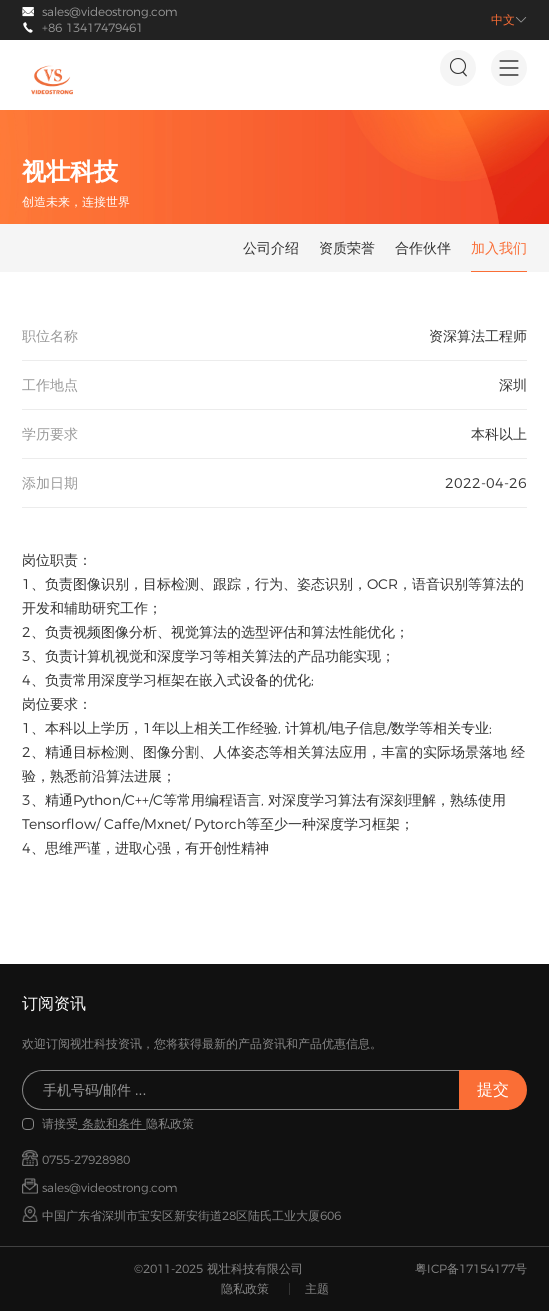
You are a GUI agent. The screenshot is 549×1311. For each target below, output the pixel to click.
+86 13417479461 (92, 27)
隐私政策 (245, 1288)
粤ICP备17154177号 (471, 1268)
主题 (317, 1288)
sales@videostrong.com (110, 11)
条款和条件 (112, 1123)
